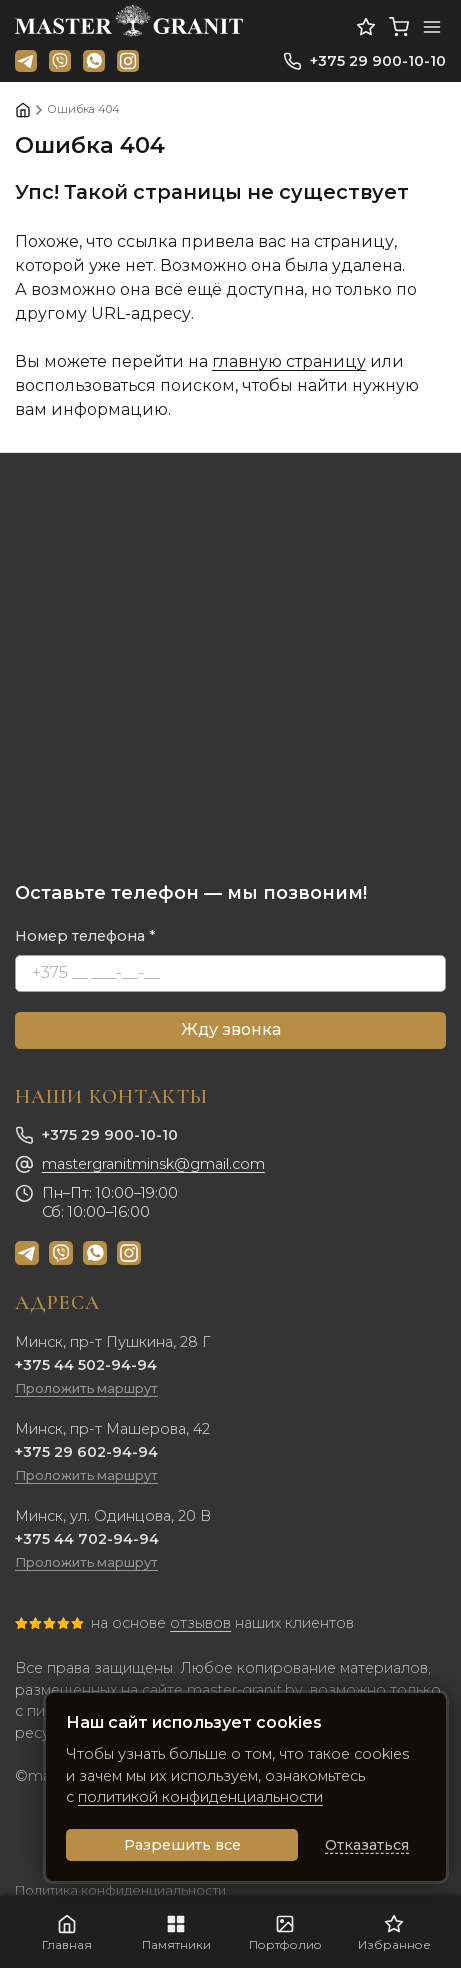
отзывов (200, 1623)
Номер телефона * (85, 936)
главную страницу (289, 361)
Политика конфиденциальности (120, 1890)
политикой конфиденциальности (200, 1797)
